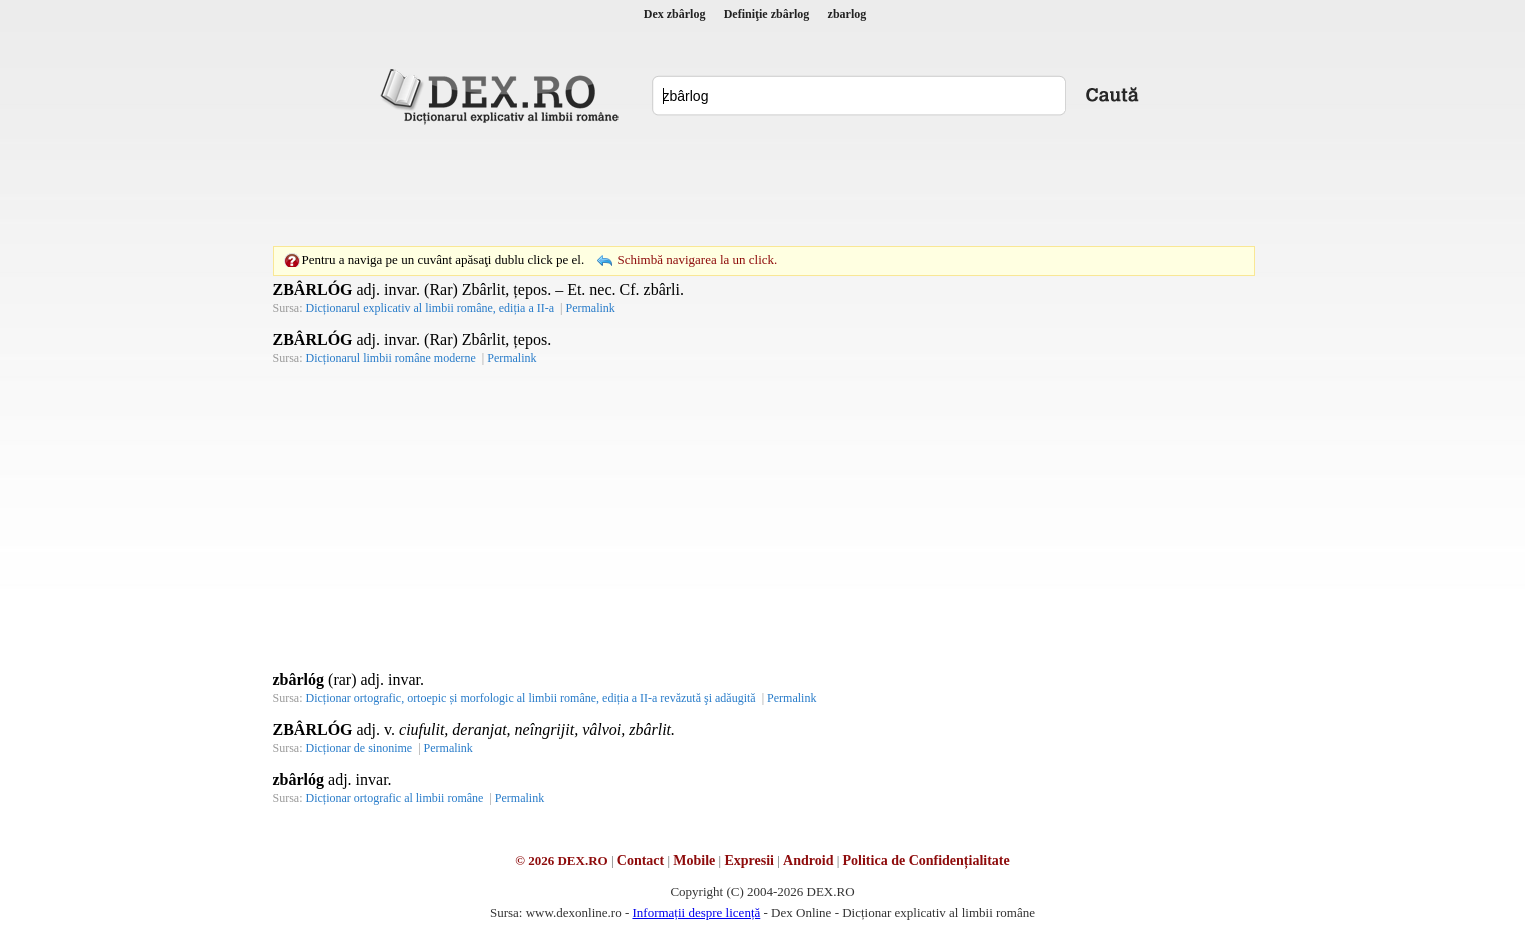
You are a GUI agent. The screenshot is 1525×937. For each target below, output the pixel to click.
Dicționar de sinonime (359, 748)
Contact (640, 860)
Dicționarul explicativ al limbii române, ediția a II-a (430, 308)
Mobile (694, 860)
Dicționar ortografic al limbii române (395, 798)
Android (808, 860)
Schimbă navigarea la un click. (697, 259)
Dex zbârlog (675, 14)
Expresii (749, 860)
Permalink (589, 308)
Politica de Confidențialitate (926, 860)
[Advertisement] (763, 185)
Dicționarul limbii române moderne (391, 358)
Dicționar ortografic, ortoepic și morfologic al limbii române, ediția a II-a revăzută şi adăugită (531, 698)
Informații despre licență (696, 912)
